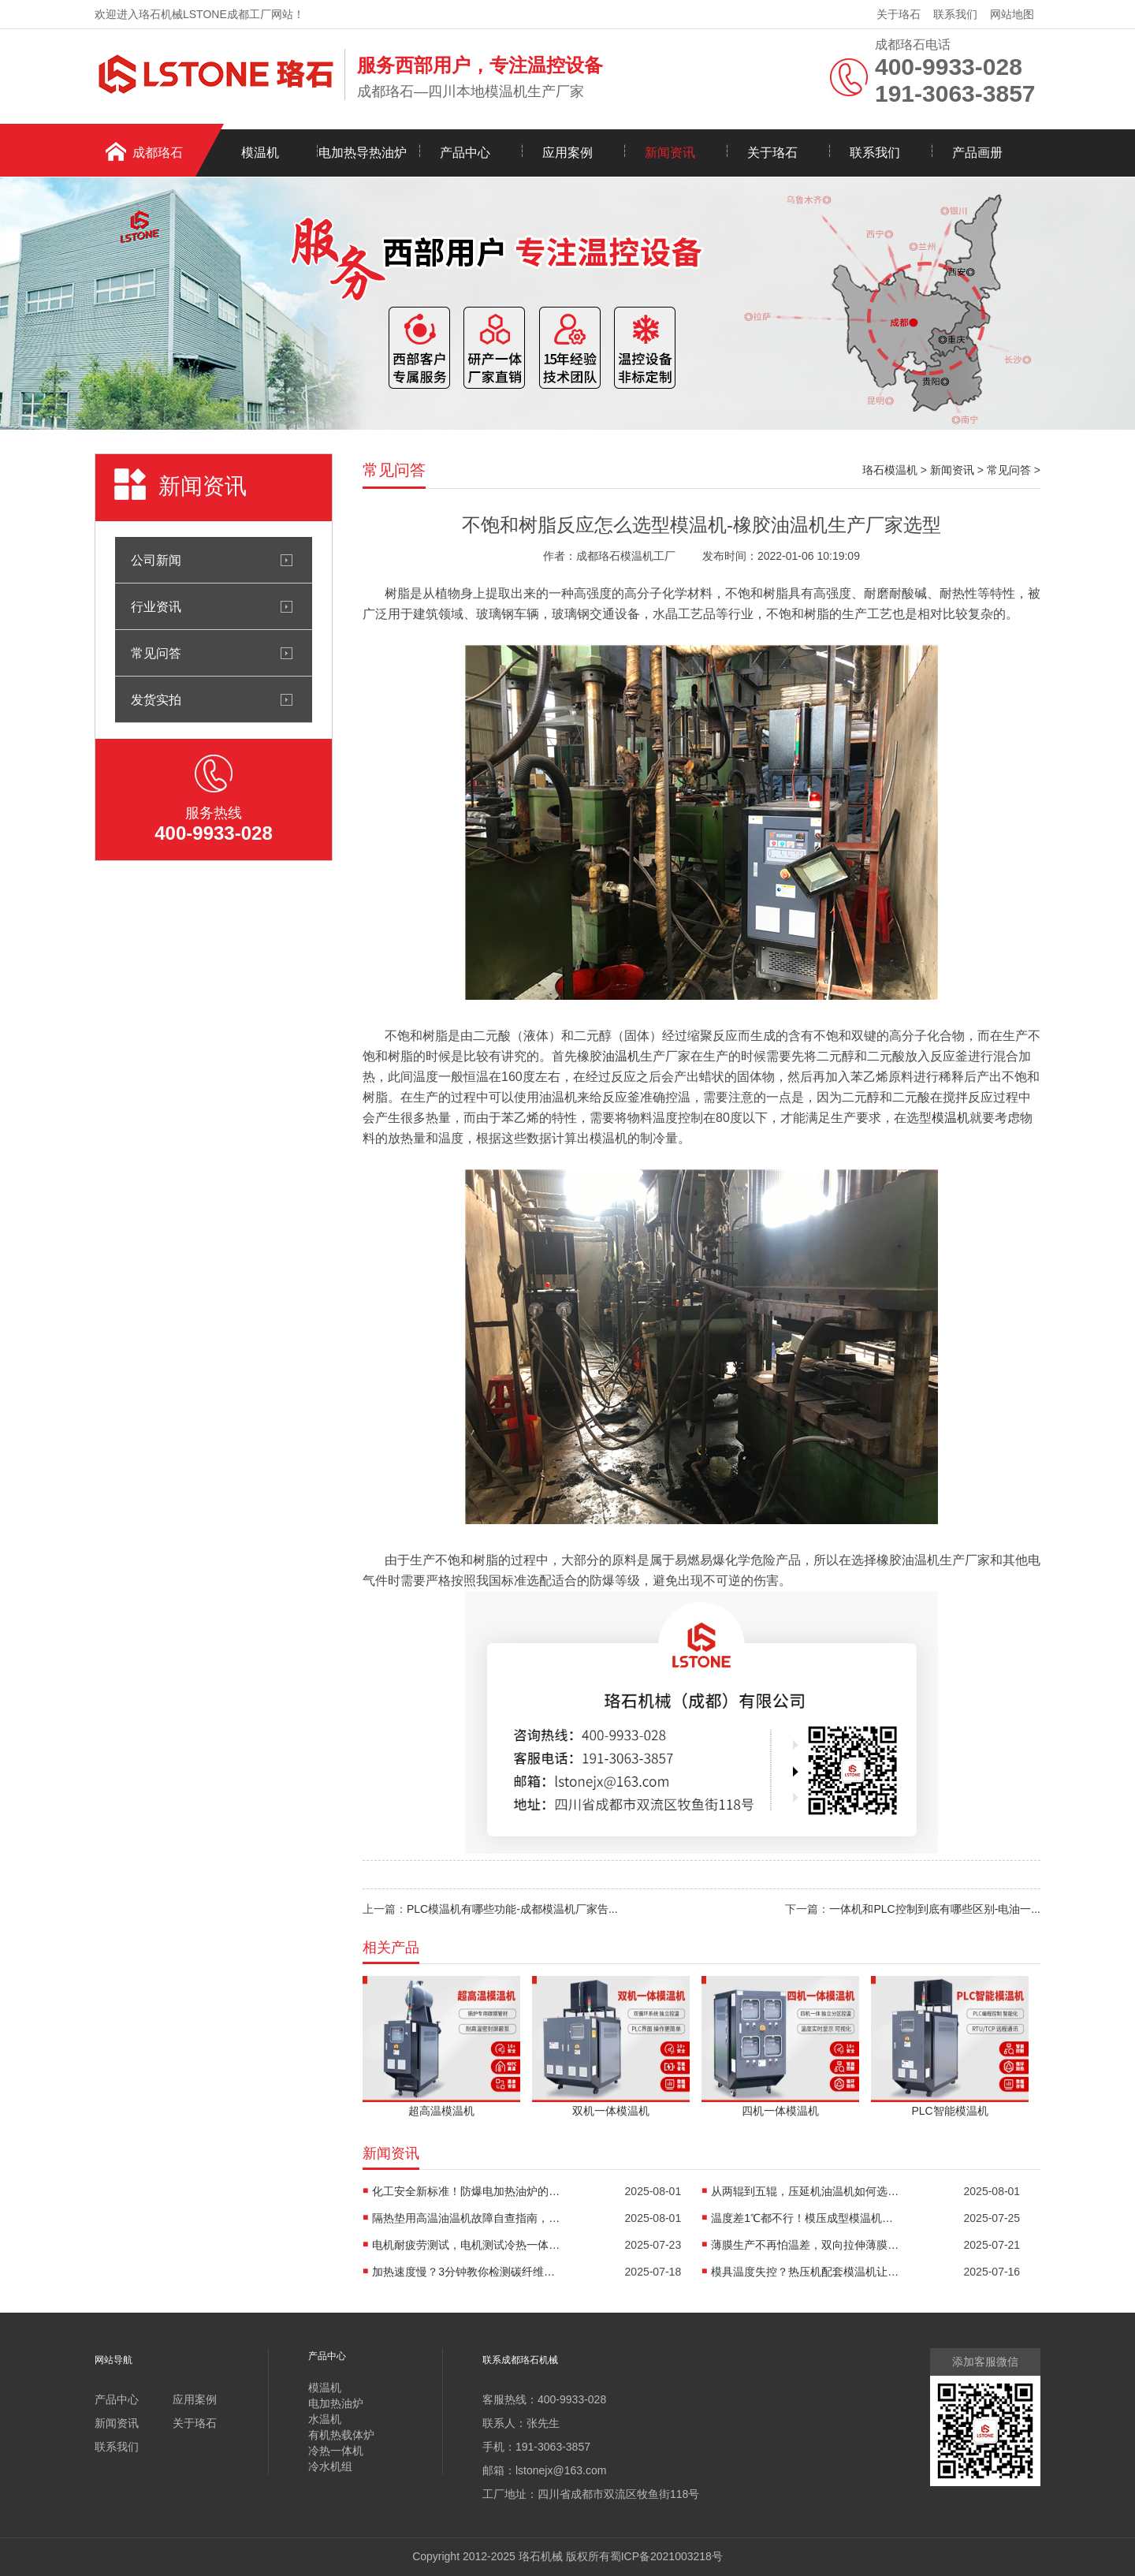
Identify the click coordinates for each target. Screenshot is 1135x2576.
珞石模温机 (889, 470)
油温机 (621, 1056)
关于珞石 (898, 14)
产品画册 (977, 152)
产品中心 (465, 152)
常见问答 (156, 653)
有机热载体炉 (341, 2435)
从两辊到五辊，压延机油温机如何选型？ (805, 2191)
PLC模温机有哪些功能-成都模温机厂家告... (512, 1909)
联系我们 (955, 14)
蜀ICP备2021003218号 (666, 2556)
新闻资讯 (670, 152)
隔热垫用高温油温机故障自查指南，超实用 (466, 2218)
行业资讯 (156, 606)
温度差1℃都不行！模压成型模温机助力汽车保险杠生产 (805, 2218)
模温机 (260, 152)
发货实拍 (156, 699)
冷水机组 (330, 2466)
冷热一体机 (335, 2450)
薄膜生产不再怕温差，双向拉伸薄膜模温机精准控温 (805, 2245)
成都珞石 (157, 152)
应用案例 (567, 152)
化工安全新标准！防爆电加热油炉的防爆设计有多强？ (466, 2191)
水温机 (324, 2419)
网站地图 (1012, 14)
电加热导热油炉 (362, 152)
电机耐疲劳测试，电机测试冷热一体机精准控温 (466, 2245)
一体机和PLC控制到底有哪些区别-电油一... (934, 1909)
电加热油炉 (335, 2403)
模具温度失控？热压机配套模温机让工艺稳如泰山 (805, 2271)
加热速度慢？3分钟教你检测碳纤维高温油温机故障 (466, 2271)
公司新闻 (156, 560)
